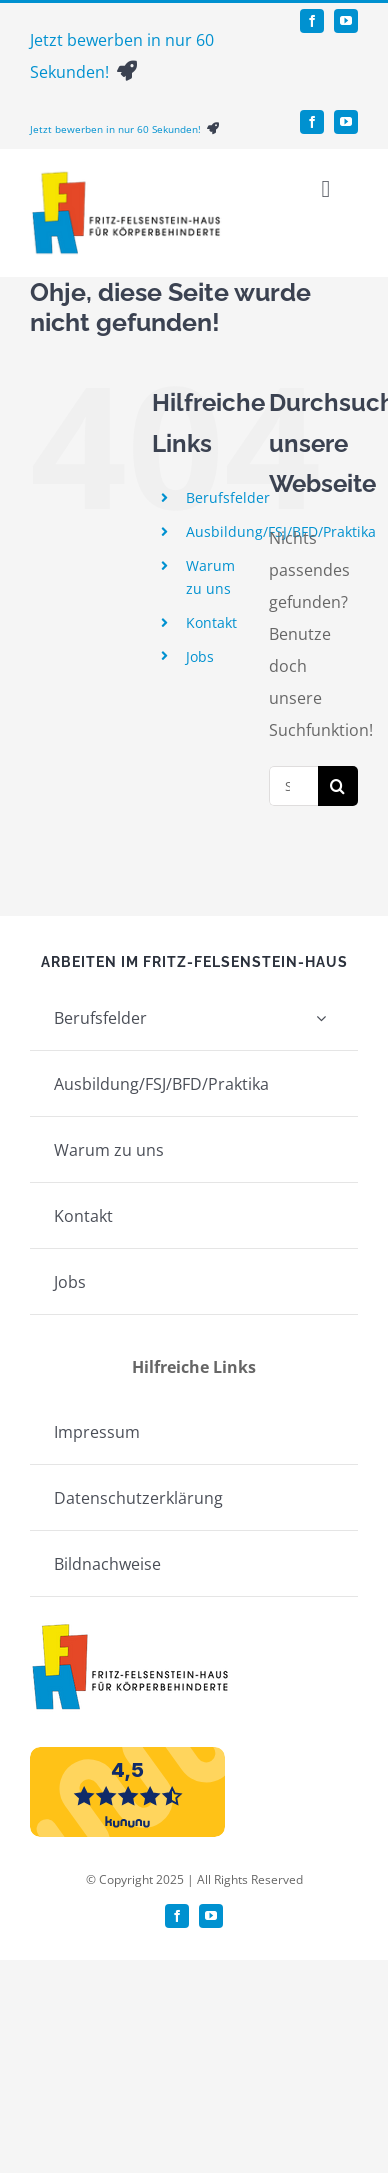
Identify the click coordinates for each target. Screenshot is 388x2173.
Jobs (200, 656)
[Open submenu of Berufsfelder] (321, 1017)
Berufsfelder (228, 497)
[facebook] (312, 21)
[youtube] (346, 21)
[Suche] (338, 786)
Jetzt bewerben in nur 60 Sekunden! (118, 129)
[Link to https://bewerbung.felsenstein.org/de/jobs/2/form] (127, 71)
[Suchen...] (293, 786)
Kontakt (211, 622)
